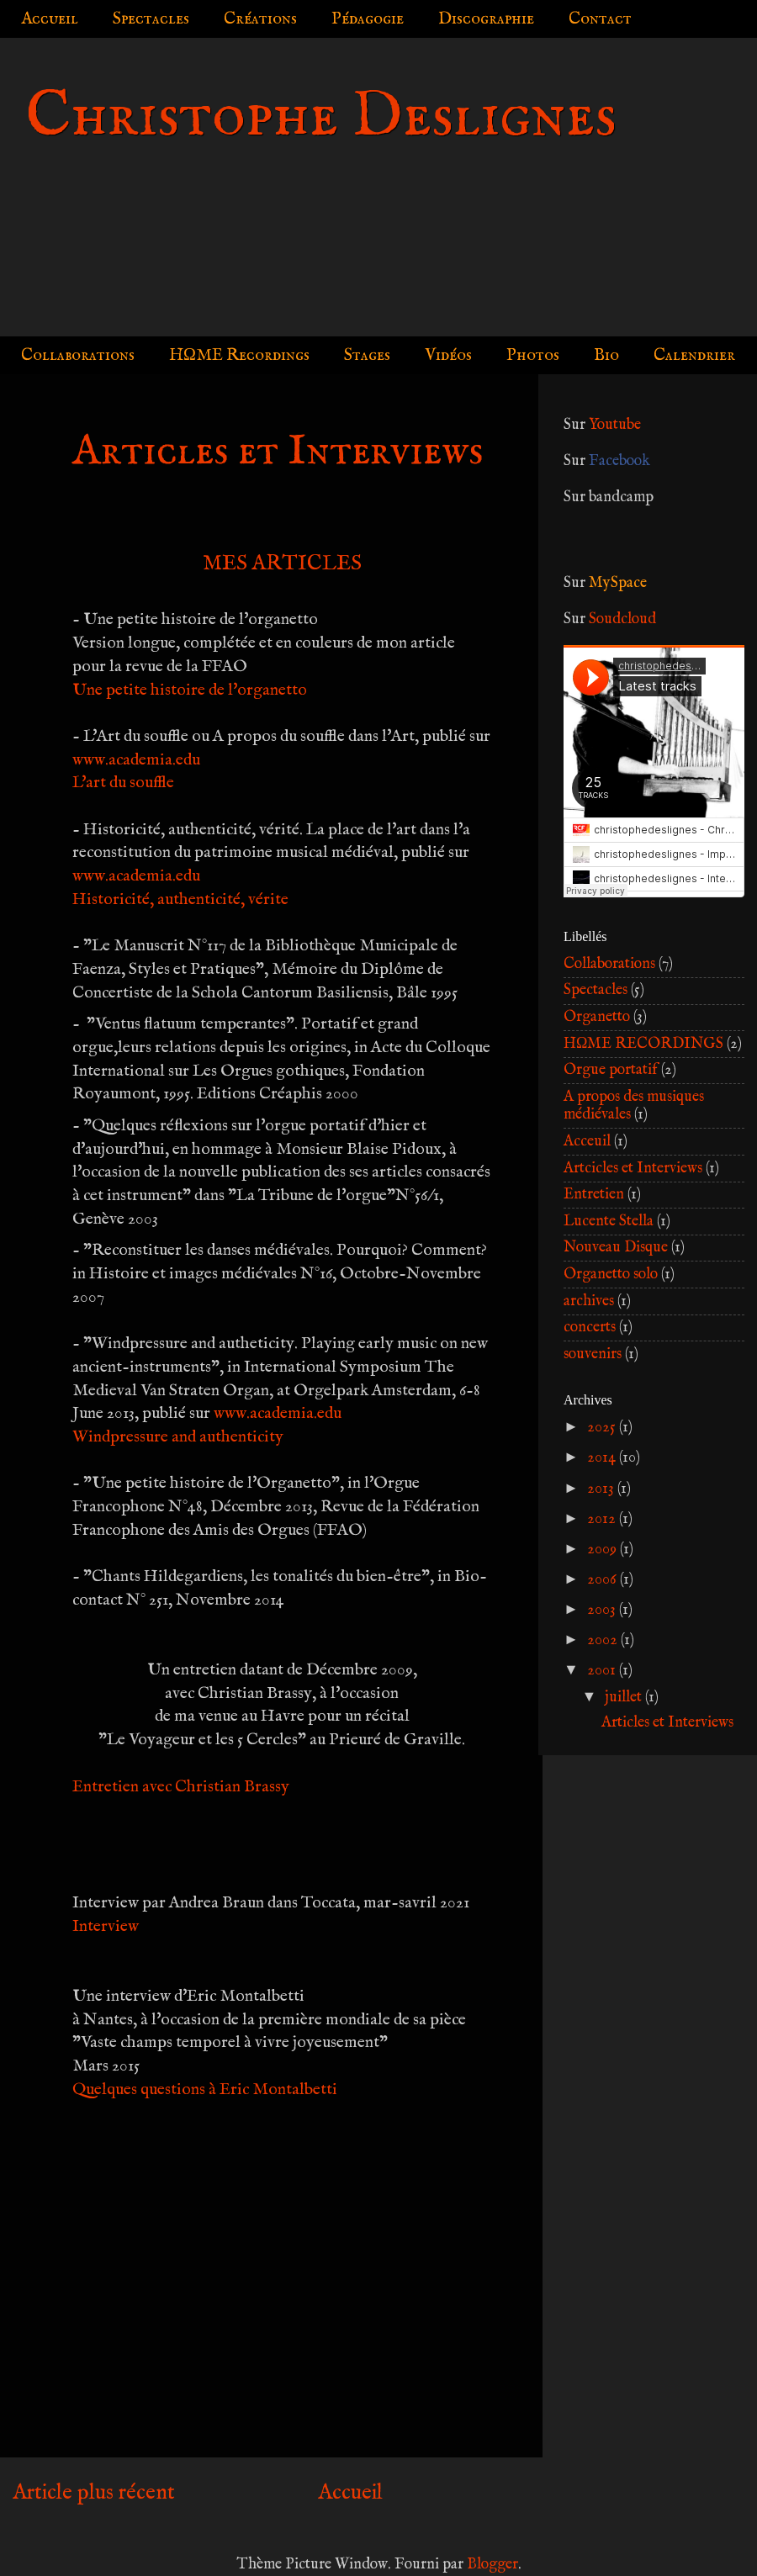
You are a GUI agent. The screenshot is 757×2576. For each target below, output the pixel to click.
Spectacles (151, 18)
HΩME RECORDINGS (643, 1044)
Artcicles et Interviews (633, 1168)
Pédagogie (367, 18)
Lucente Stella (609, 1221)
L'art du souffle (123, 782)
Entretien (594, 1194)
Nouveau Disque (616, 1247)
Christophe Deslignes (321, 117)
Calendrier (694, 355)
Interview (105, 1926)
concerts (590, 1327)
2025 (603, 1427)
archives (589, 1301)
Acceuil (587, 1141)
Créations (260, 18)
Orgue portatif (611, 1070)
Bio (606, 355)
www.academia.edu (136, 759)
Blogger (492, 2564)
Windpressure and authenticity (177, 1436)
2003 (603, 1610)
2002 (604, 1640)
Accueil (49, 18)
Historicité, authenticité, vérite (180, 899)
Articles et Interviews (667, 1722)
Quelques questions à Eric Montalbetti (204, 2089)
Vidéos (448, 355)
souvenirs (593, 1354)
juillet (625, 1697)
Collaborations (78, 355)
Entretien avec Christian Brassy (180, 1786)
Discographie (486, 18)
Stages (367, 355)
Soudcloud (622, 619)
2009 (603, 1549)
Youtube (615, 425)
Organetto (597, 1017)
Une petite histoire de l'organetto (189, 690)
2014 (603, 1458)
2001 (603, 1670)
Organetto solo (611, 1274)
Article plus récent (94, 2492)
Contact (600, 18)
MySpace (618, 583)
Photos (532, 355)
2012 (603, 1519)
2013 (602, 1489)
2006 (603, 1580)
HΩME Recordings (239, 355)
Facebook (619, 461)
